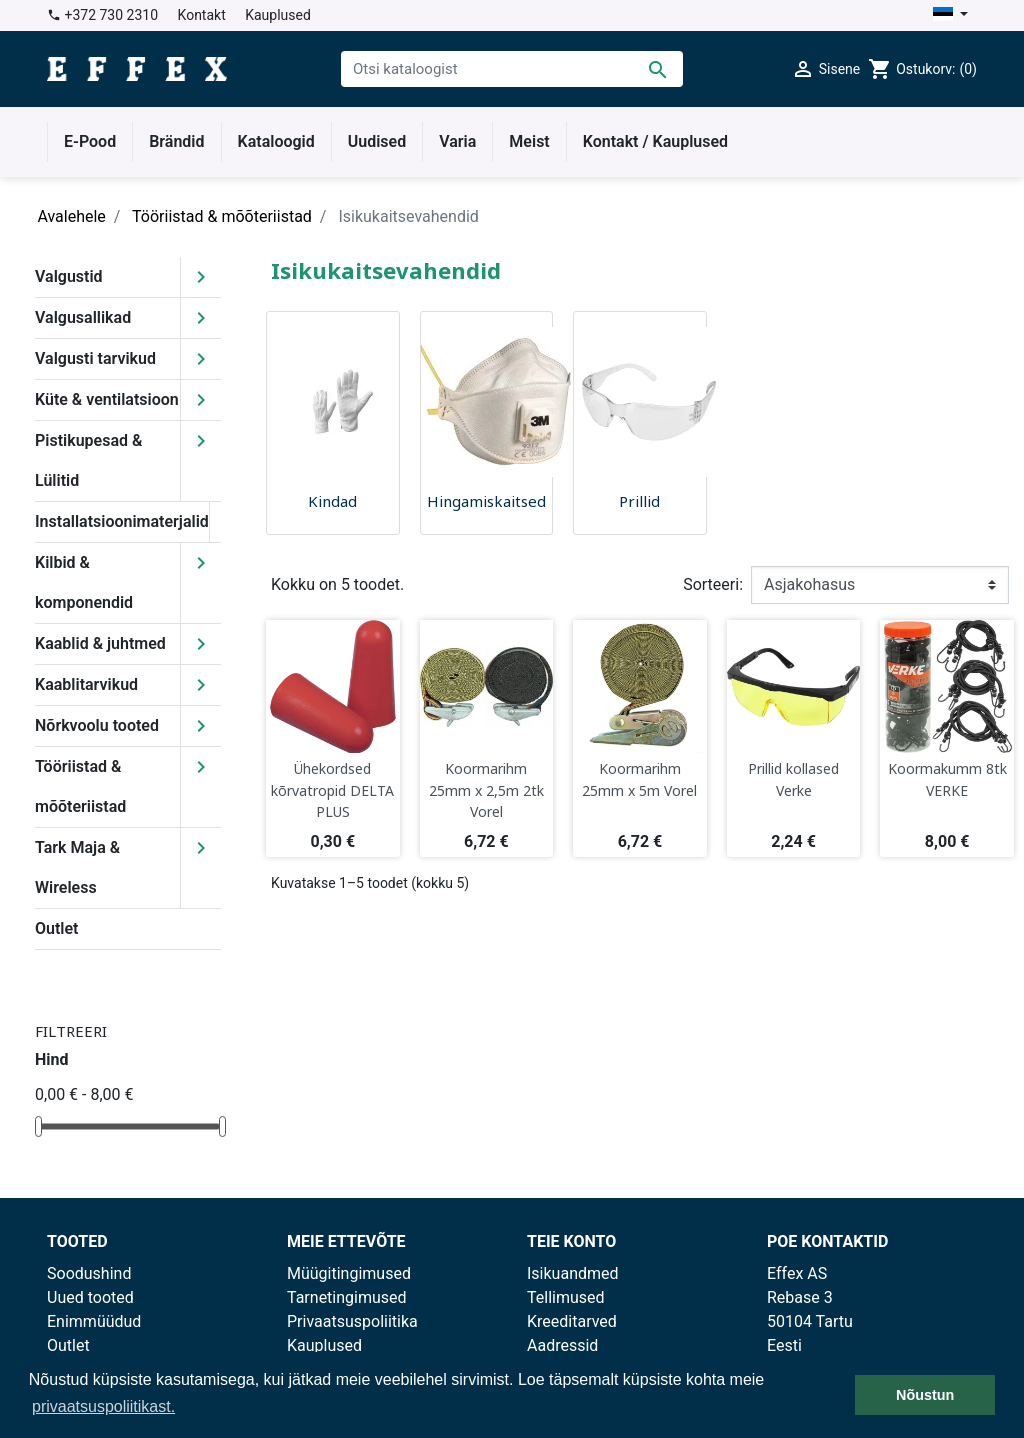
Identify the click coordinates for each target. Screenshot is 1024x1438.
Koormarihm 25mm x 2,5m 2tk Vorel (486, 790)
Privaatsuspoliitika (352, 1321)
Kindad (332, 501)
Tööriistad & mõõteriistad (80, 786)
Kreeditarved (572, 1321)
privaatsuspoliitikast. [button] (103, 1406)
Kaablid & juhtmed (100, 643)
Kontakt (202, 15)
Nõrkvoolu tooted (97, 725)
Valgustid (69, 276)
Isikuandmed (573, 1273)
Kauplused (278, 15)
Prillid (639, 501)
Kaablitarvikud (86, 684)
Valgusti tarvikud (95, 358)
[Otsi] (512, 69)
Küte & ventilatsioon (107, 399)
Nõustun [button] (925, 1395)
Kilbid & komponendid (84, 582)
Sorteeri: (713, 584)
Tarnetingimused (347, 1297)
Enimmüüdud (94, 1321)
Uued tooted (90, 1297)
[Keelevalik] (950, 15)
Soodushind (89, 1273)
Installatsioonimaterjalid (122, 521)
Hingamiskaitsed (486, 501)
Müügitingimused (349, 1273)
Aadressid (562, 1345)
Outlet (56, 928)
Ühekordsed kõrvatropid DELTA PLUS (332, 790)
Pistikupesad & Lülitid (88, 460)
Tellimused (566, 1297)
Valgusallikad (83, 317)
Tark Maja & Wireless (77, 867)
